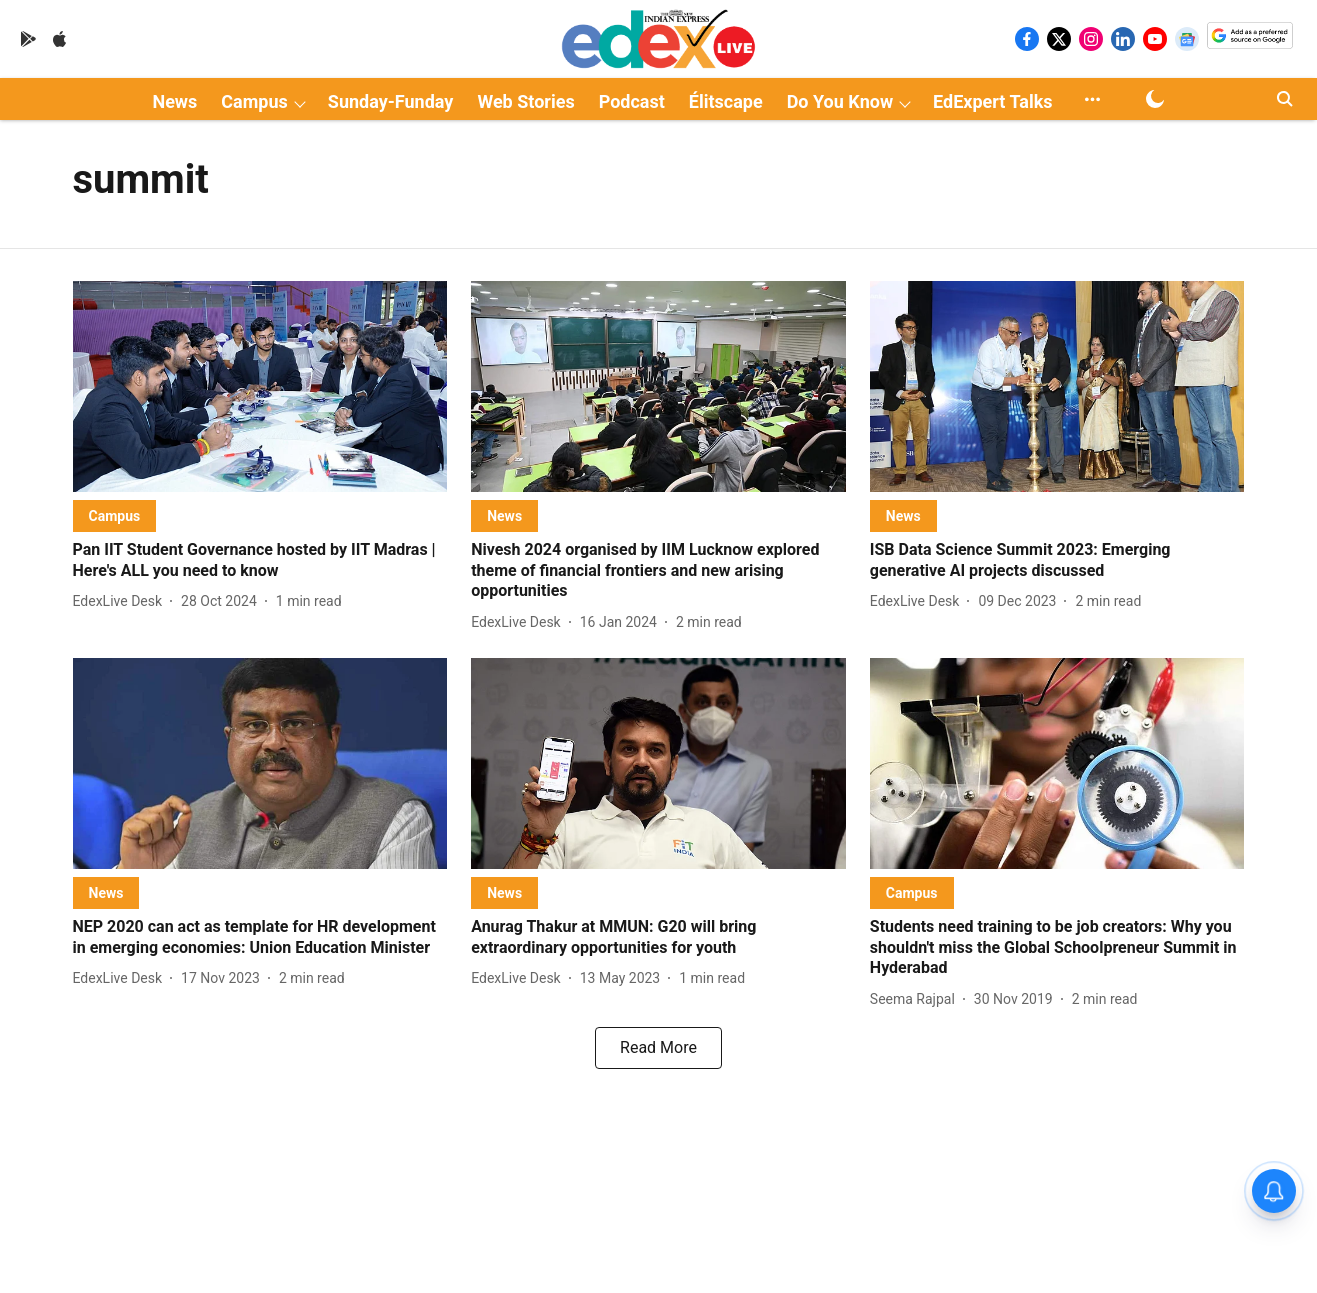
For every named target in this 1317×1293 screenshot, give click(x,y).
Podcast (632, 101)
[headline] (260, 561)
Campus (254, 101)
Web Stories (525, 101)
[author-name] (122, 601)
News (174, 101)
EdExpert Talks (992, 101)
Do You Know (840, 101)
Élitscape (726, 101)
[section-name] (115, 515)
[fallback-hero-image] (260, 386)
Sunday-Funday (391, 101)
